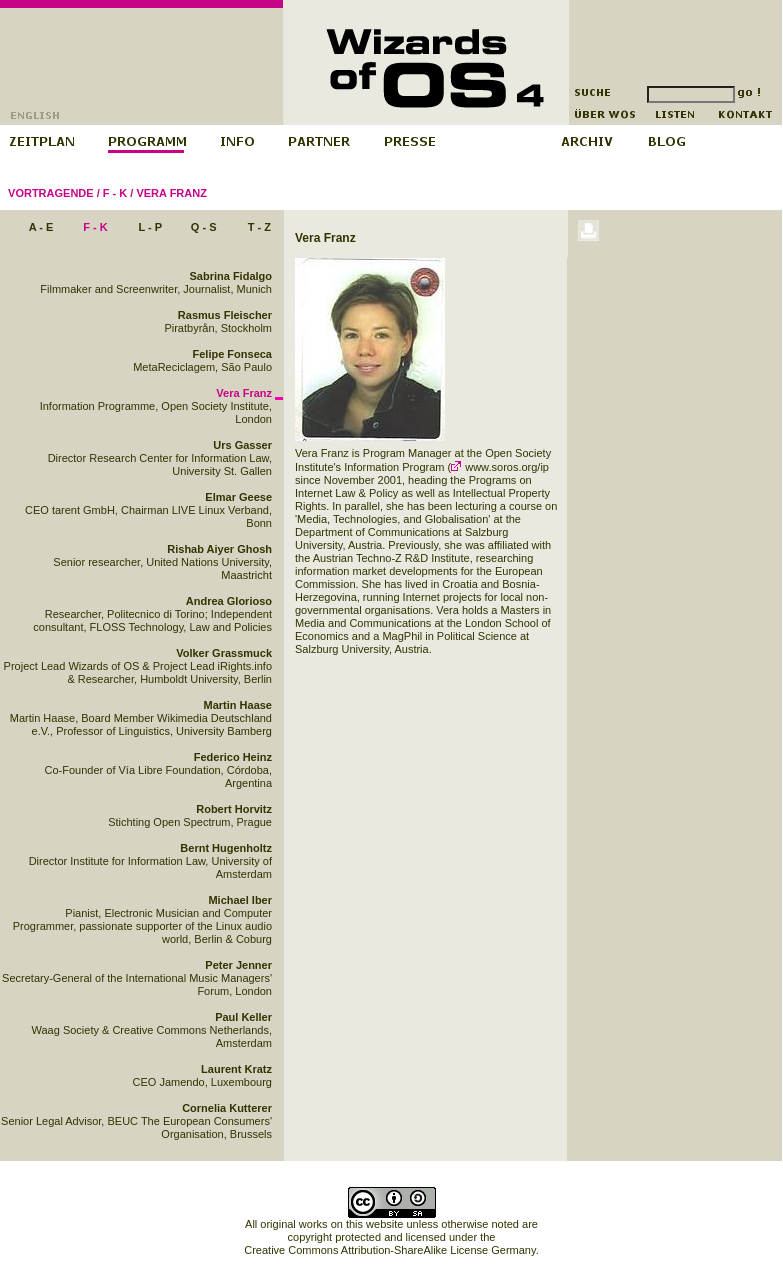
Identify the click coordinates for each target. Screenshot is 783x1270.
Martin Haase (238, 705)
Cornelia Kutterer (227, 1108)
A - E (41, 227)
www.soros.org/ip (500, 467)
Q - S (204, 227)
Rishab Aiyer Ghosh (219, 549)
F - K (115, 193)
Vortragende (51, 193)
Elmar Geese (238, 497)
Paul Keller (243, 1017)
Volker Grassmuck (224, 653)
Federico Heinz (233, 757)
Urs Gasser (242, 445)
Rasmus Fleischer (225, 315)
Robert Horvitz (234, 809)
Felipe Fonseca (232, 354)
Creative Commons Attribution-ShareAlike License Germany (389, 1250)
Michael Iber (240, 900)
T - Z (259, 227)
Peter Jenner (238, 965)
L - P (150, 227)
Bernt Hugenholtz (226, 848)
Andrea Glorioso (229, 601)
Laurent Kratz (236, 1069)
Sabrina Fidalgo (230, 276)
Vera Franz (171, 193)
